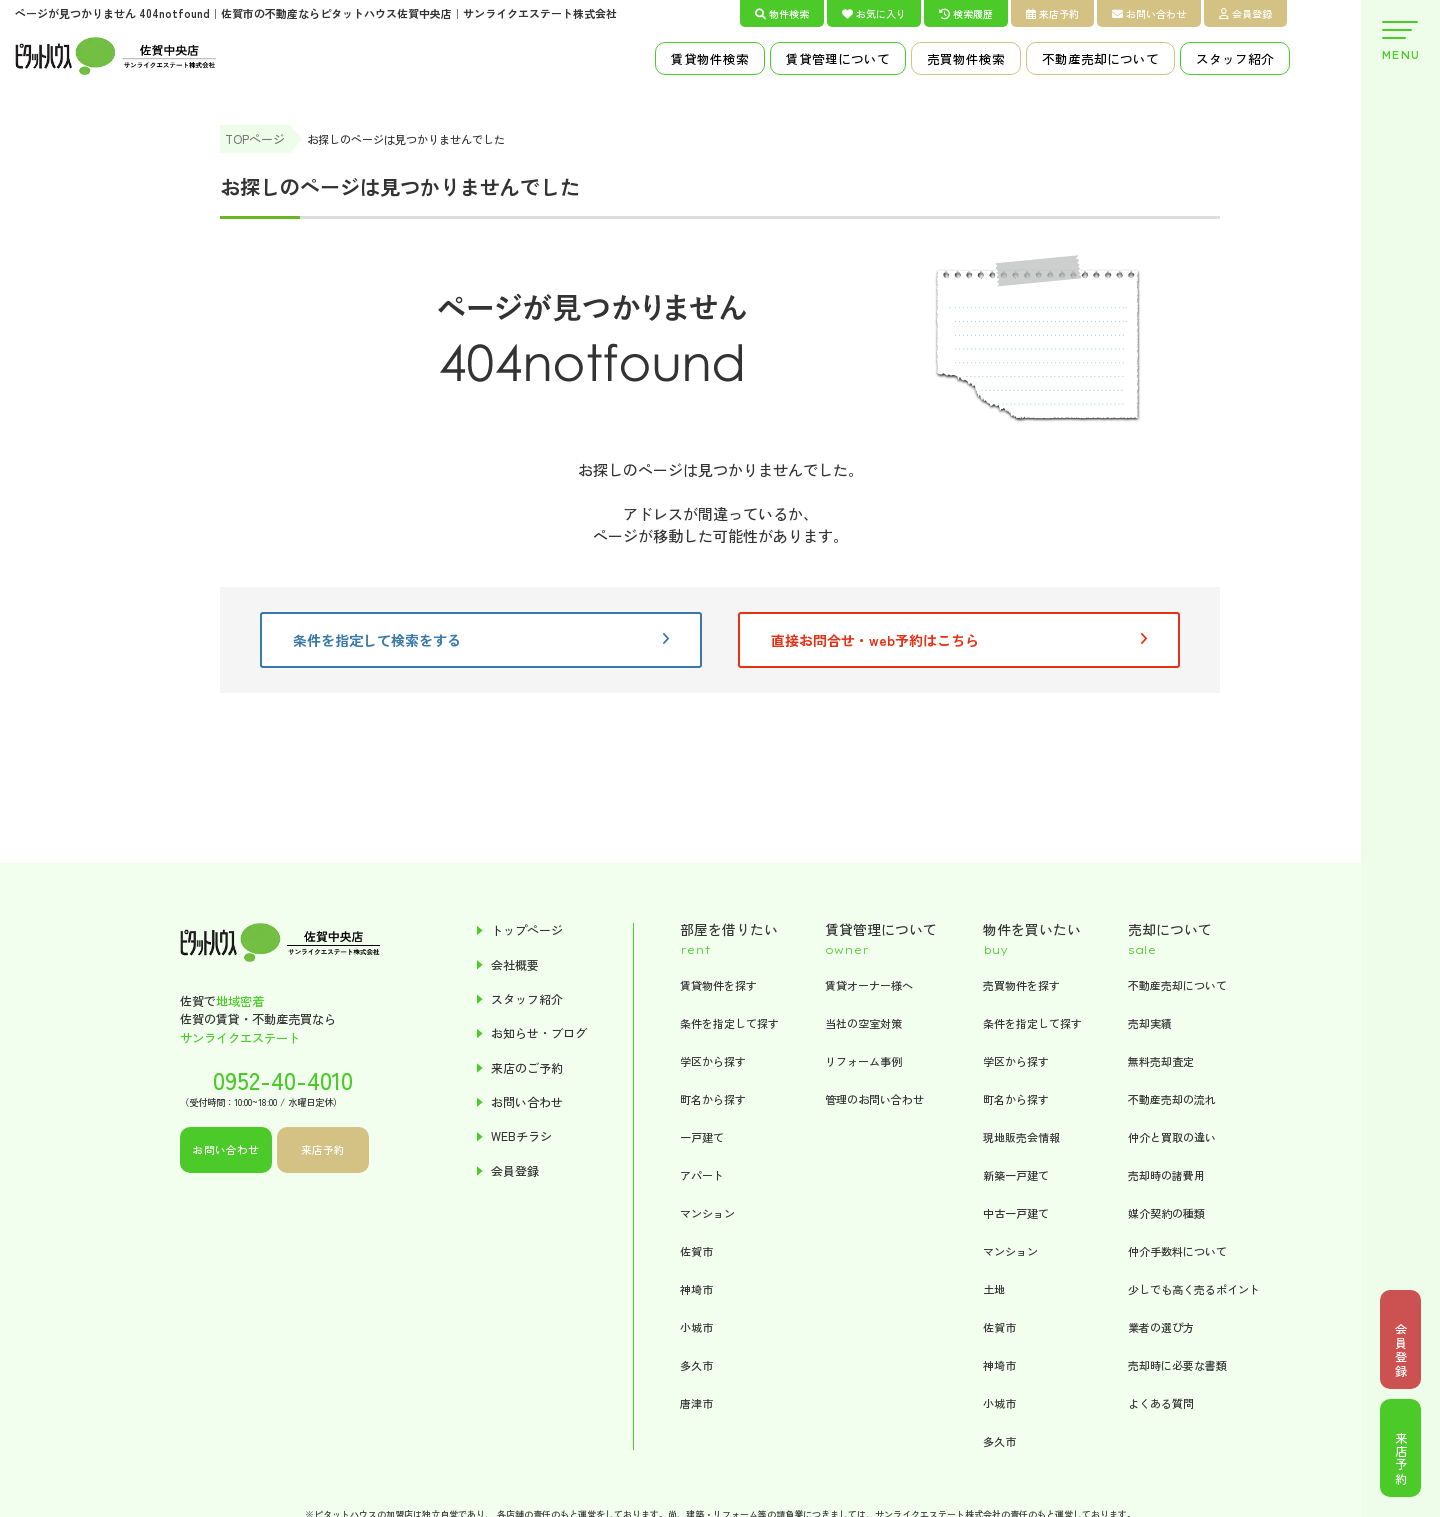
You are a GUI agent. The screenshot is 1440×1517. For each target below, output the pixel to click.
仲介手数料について (1177, 1251)
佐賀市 (696, 1251)
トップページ (527, 931)
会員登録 (1245, 13)
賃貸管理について (838, 58)
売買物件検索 (966, 58)
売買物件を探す (1021, 985)
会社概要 (515, 965)
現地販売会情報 (1021, 1137)
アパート (702, 1175)
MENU (1400, 41)
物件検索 (782, 13)
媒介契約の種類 (1166, 1213)
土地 (994, 1289)
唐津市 (696, 1403)
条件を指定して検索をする (481, 641)
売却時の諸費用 (1166, 1175)
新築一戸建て (1016, 1175)
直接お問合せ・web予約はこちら (959, 641)
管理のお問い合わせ (874, 1099)
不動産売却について (1100, 58)
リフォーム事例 (863, 1061)
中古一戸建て (1016, 1213)
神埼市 (696, 1289)
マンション (707, 1213)
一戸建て (702, 1137)
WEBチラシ (521, 1139)
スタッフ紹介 (1235, 58)
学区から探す (713, 1061)
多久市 (696, 1365)
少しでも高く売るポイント (1194, 1289)
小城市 (696, 1327)
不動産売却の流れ (1172, 1099)
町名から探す (713, 1099)
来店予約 (1052, 13)
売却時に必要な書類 (1177, 1365)
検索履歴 (966, 13)
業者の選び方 (1161, 1327)
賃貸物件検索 (710, 58)
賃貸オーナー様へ (869, 985)
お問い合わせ (1149, 13)
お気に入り (874, 13)
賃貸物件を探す (718, 985)
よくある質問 (1161, 1403)
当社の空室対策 (863, 1023)
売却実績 (1150, 1023)
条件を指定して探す (729, 1023)
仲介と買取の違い (1172, 1137)
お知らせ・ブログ (539, 1035)
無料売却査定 (1161, 1061)
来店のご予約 (527, 1069)
